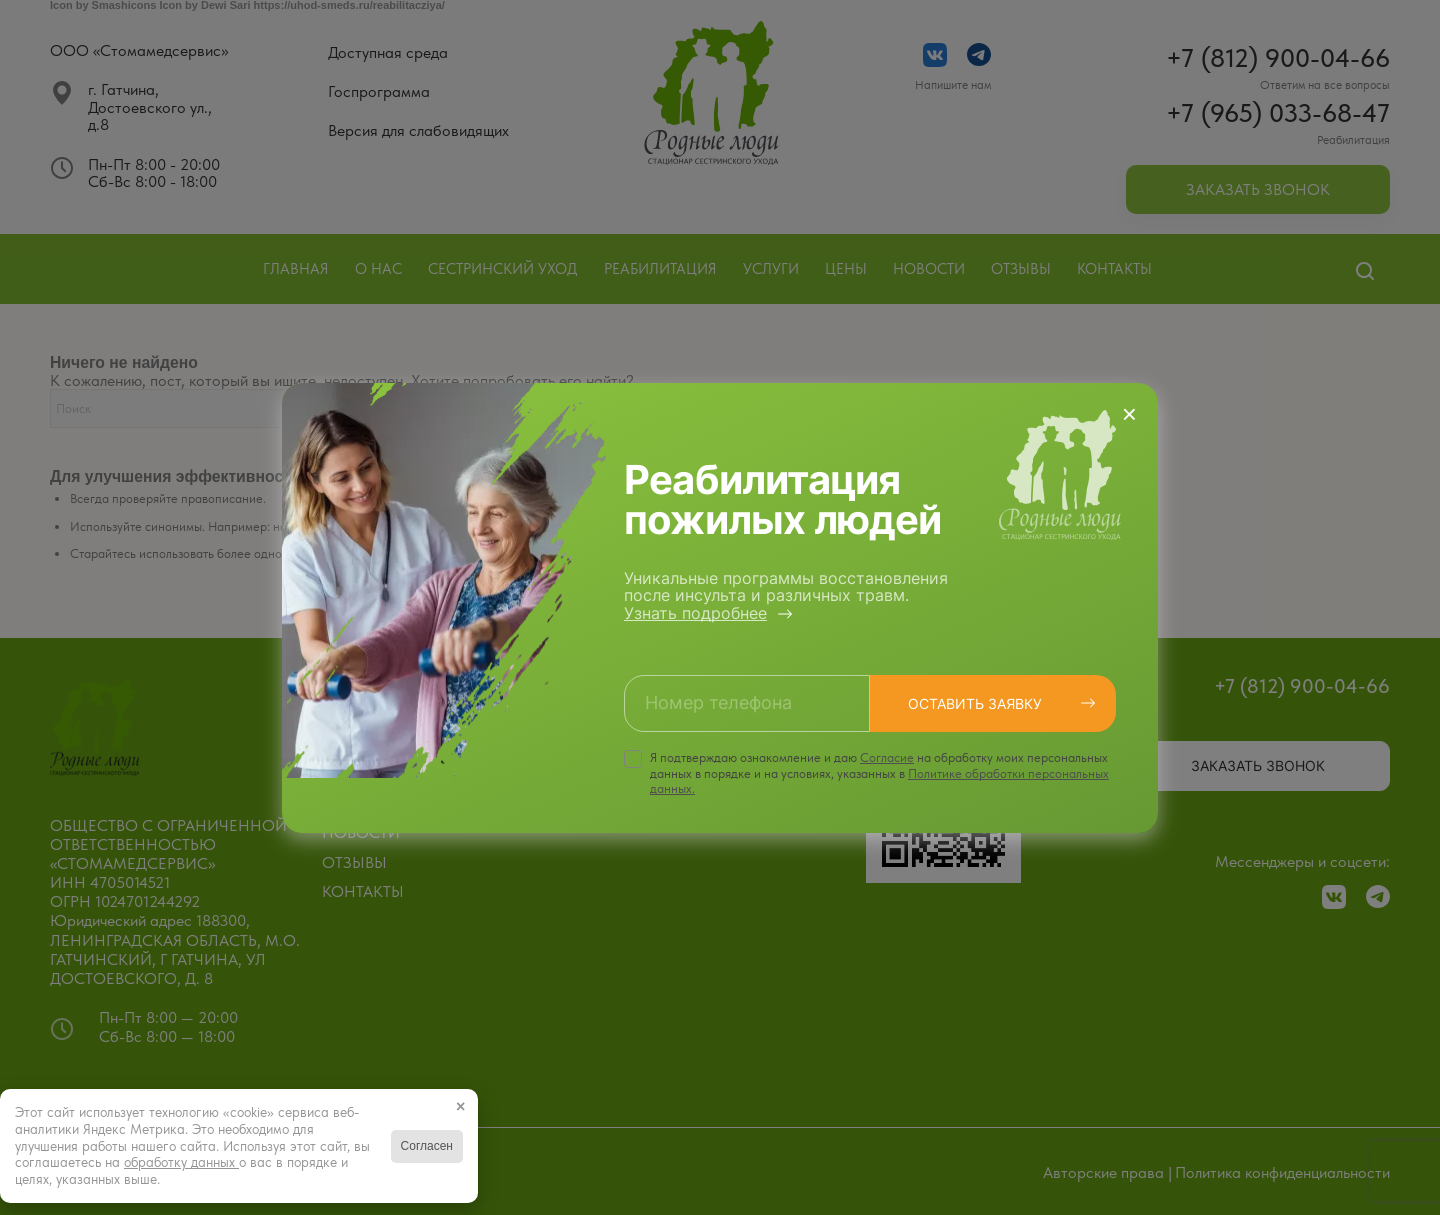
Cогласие (887, 757)
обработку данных (181, 1162)
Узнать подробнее (695, 613)
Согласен (427, 1146)
